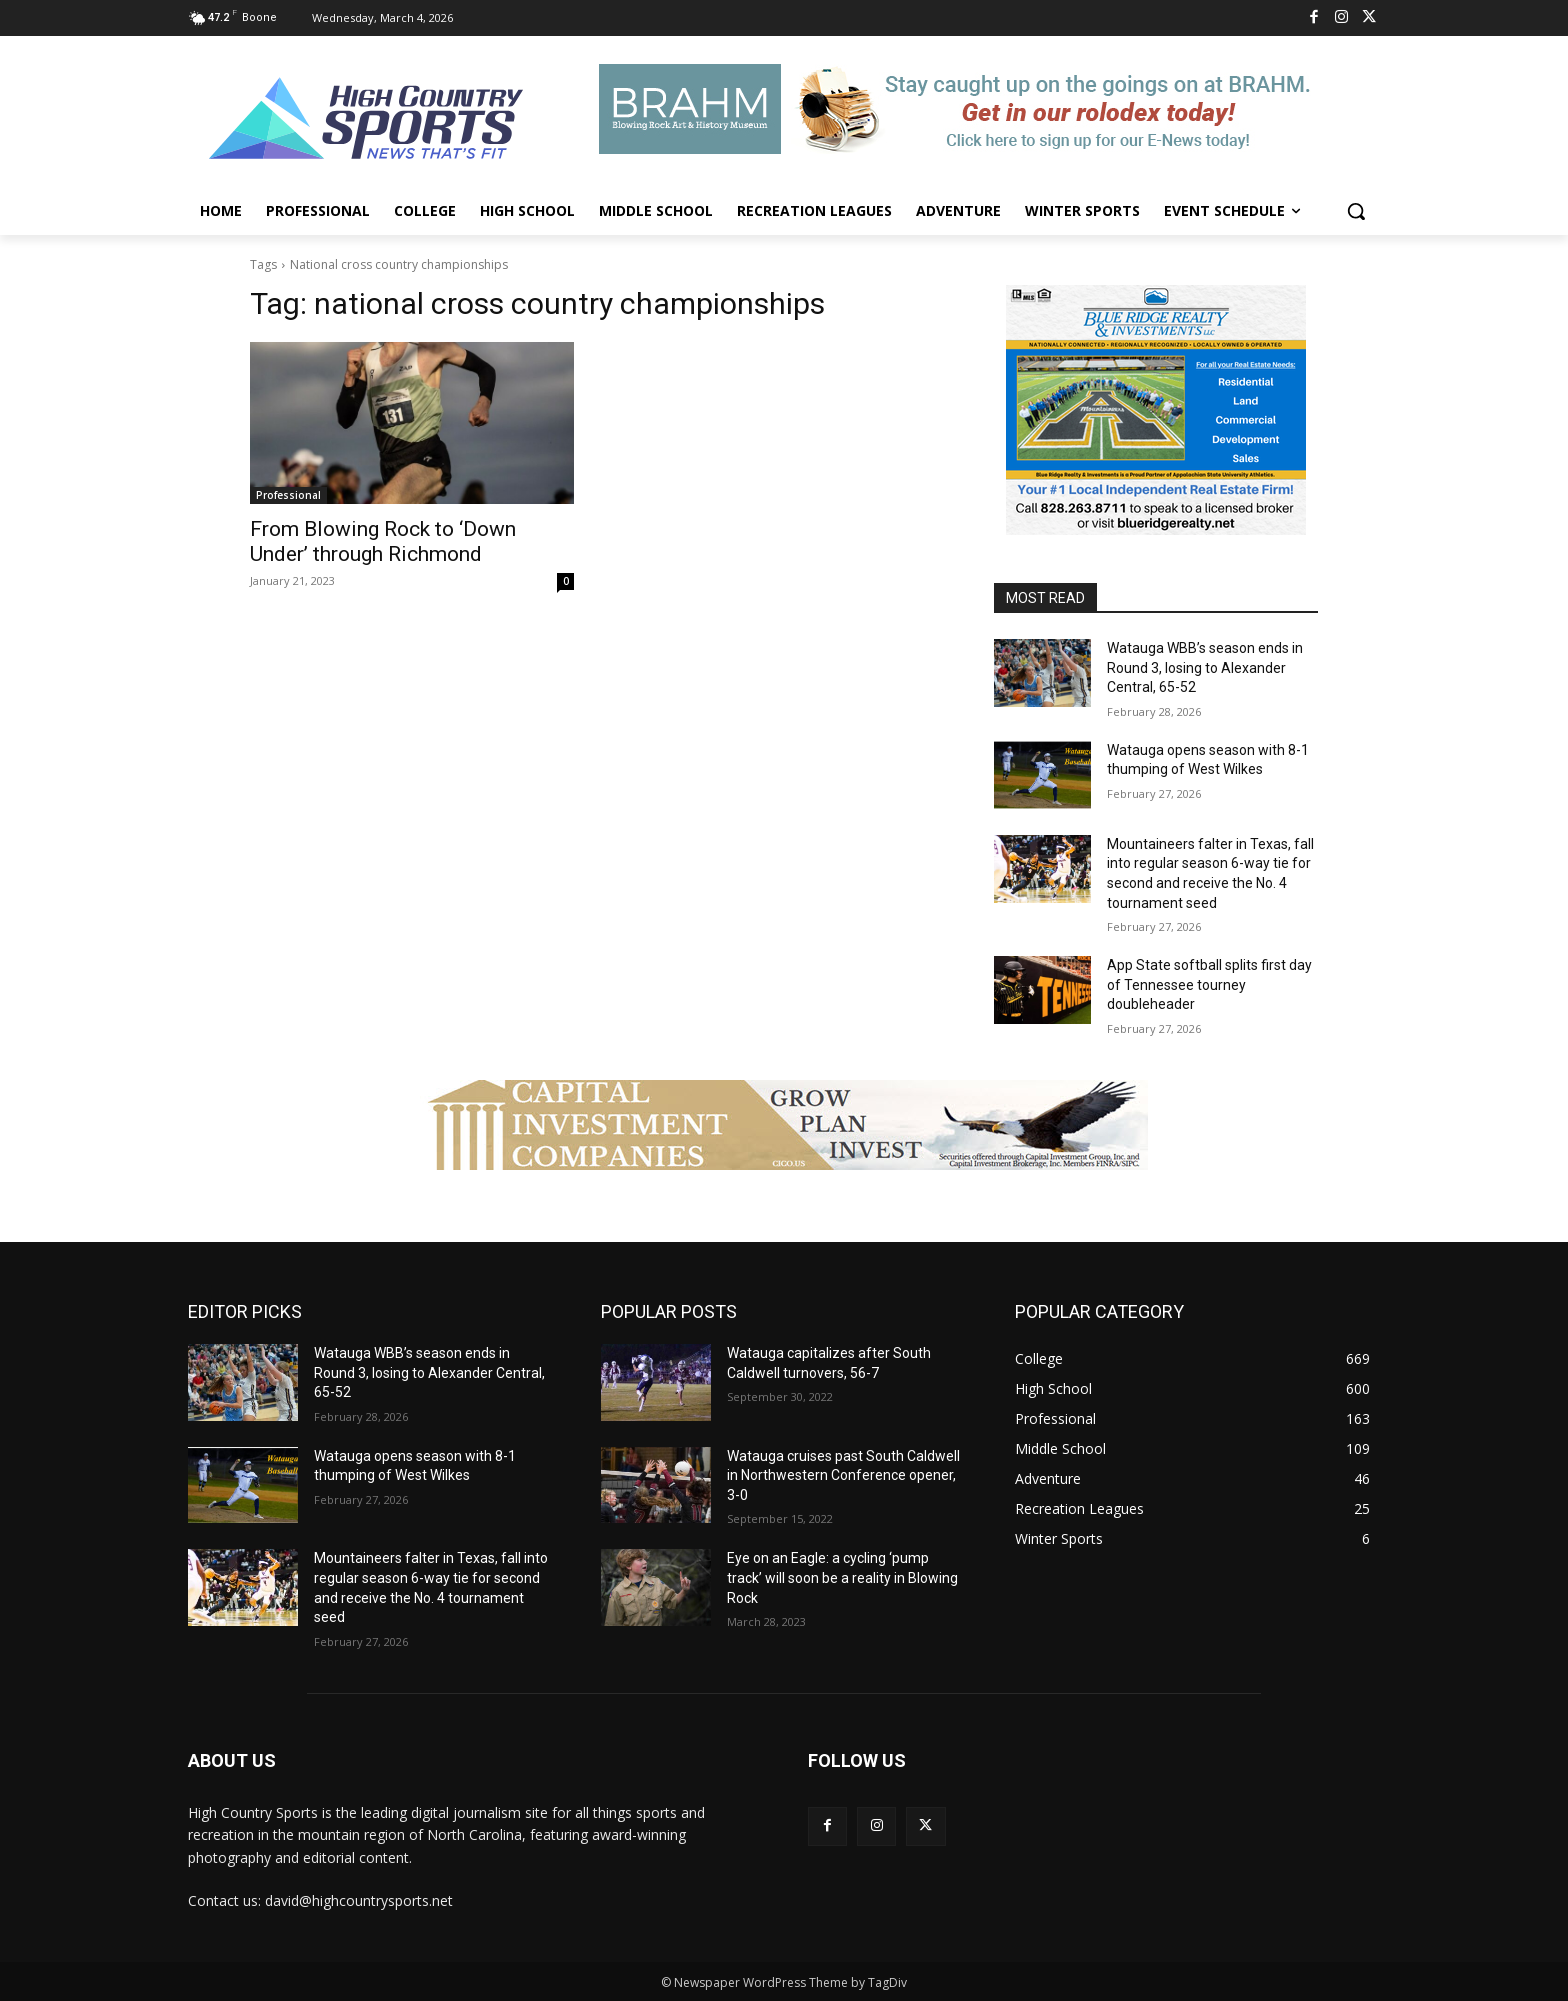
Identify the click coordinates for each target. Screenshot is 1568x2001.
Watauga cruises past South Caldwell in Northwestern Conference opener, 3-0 (843, 1475)
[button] (1356, 211)
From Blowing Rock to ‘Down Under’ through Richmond (383, 541)
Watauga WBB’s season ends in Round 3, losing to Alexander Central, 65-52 (1205, 667)
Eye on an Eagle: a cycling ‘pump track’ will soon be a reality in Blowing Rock (842, 1577)
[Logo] (367, 121)
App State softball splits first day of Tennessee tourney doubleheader (1209, 984)
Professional (288, 495)
